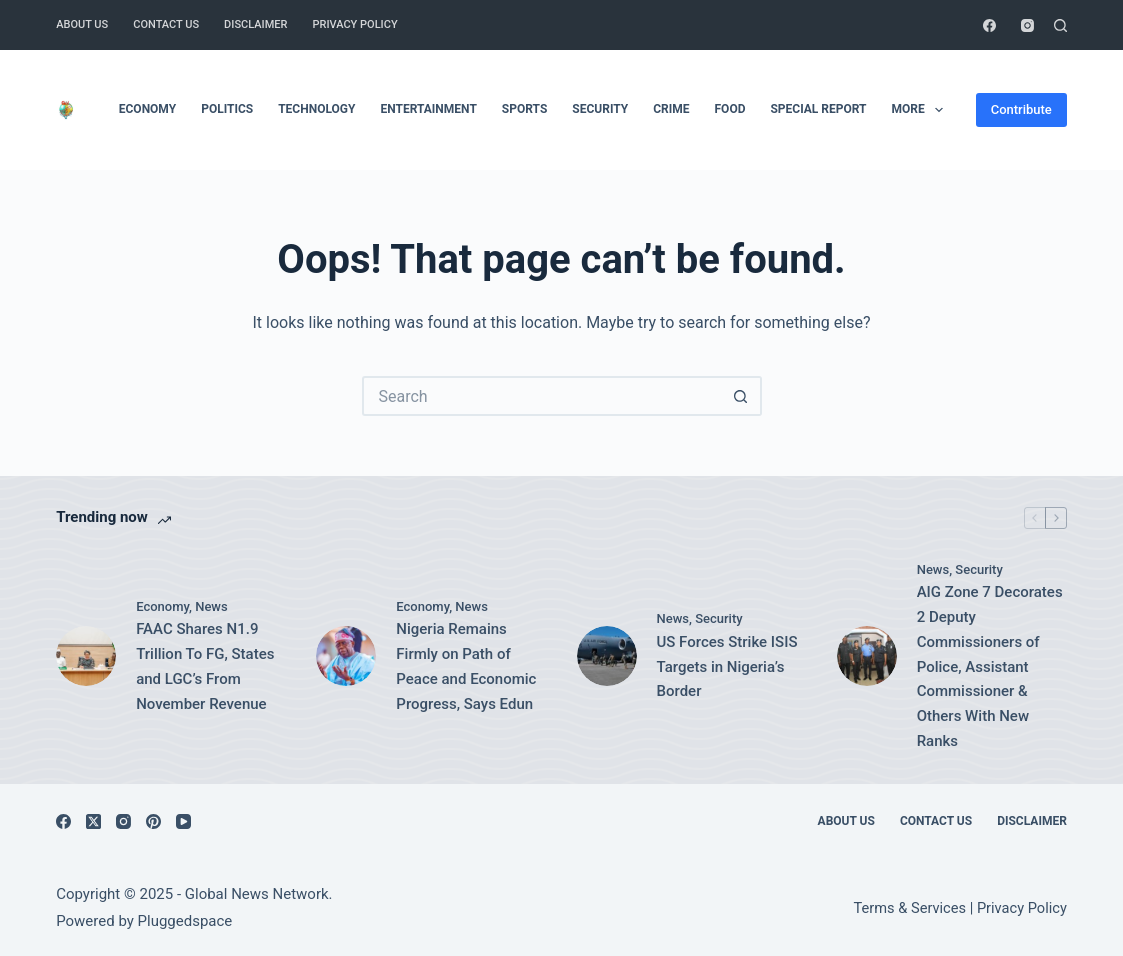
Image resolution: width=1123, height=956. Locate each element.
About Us (82, 24)
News (211, 606)
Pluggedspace (185, 921)
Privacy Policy (354, 24)
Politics (227, 109)
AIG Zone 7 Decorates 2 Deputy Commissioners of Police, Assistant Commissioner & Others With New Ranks (990, 666)
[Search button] (742, 396)
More (922, 110)
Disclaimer (255, 24)
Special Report (818, 109)
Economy (147, 109)
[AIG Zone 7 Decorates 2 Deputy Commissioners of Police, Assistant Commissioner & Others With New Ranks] (867, 656)
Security (600, 109)
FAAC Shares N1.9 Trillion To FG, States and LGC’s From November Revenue (205, 666)
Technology (316, 109)
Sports (524, 109)
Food (730, 109)
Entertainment (428, 109)
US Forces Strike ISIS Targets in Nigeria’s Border (727, 667)
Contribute (1021, 109)
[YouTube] (183, 821)
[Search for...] (542, 396)
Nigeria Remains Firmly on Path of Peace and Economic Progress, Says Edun (466, 666)
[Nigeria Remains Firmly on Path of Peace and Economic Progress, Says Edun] (346, 656)
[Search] (1060, 25)
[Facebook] (989, 25)
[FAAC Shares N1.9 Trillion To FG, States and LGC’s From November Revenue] (86, 656)
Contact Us (166, 24)
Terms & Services (910, 908)
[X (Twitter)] (93, 821)
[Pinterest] (153, 821)
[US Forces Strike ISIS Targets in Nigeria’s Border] (607, 656)
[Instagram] (1027, 25)
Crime (671, 109)
